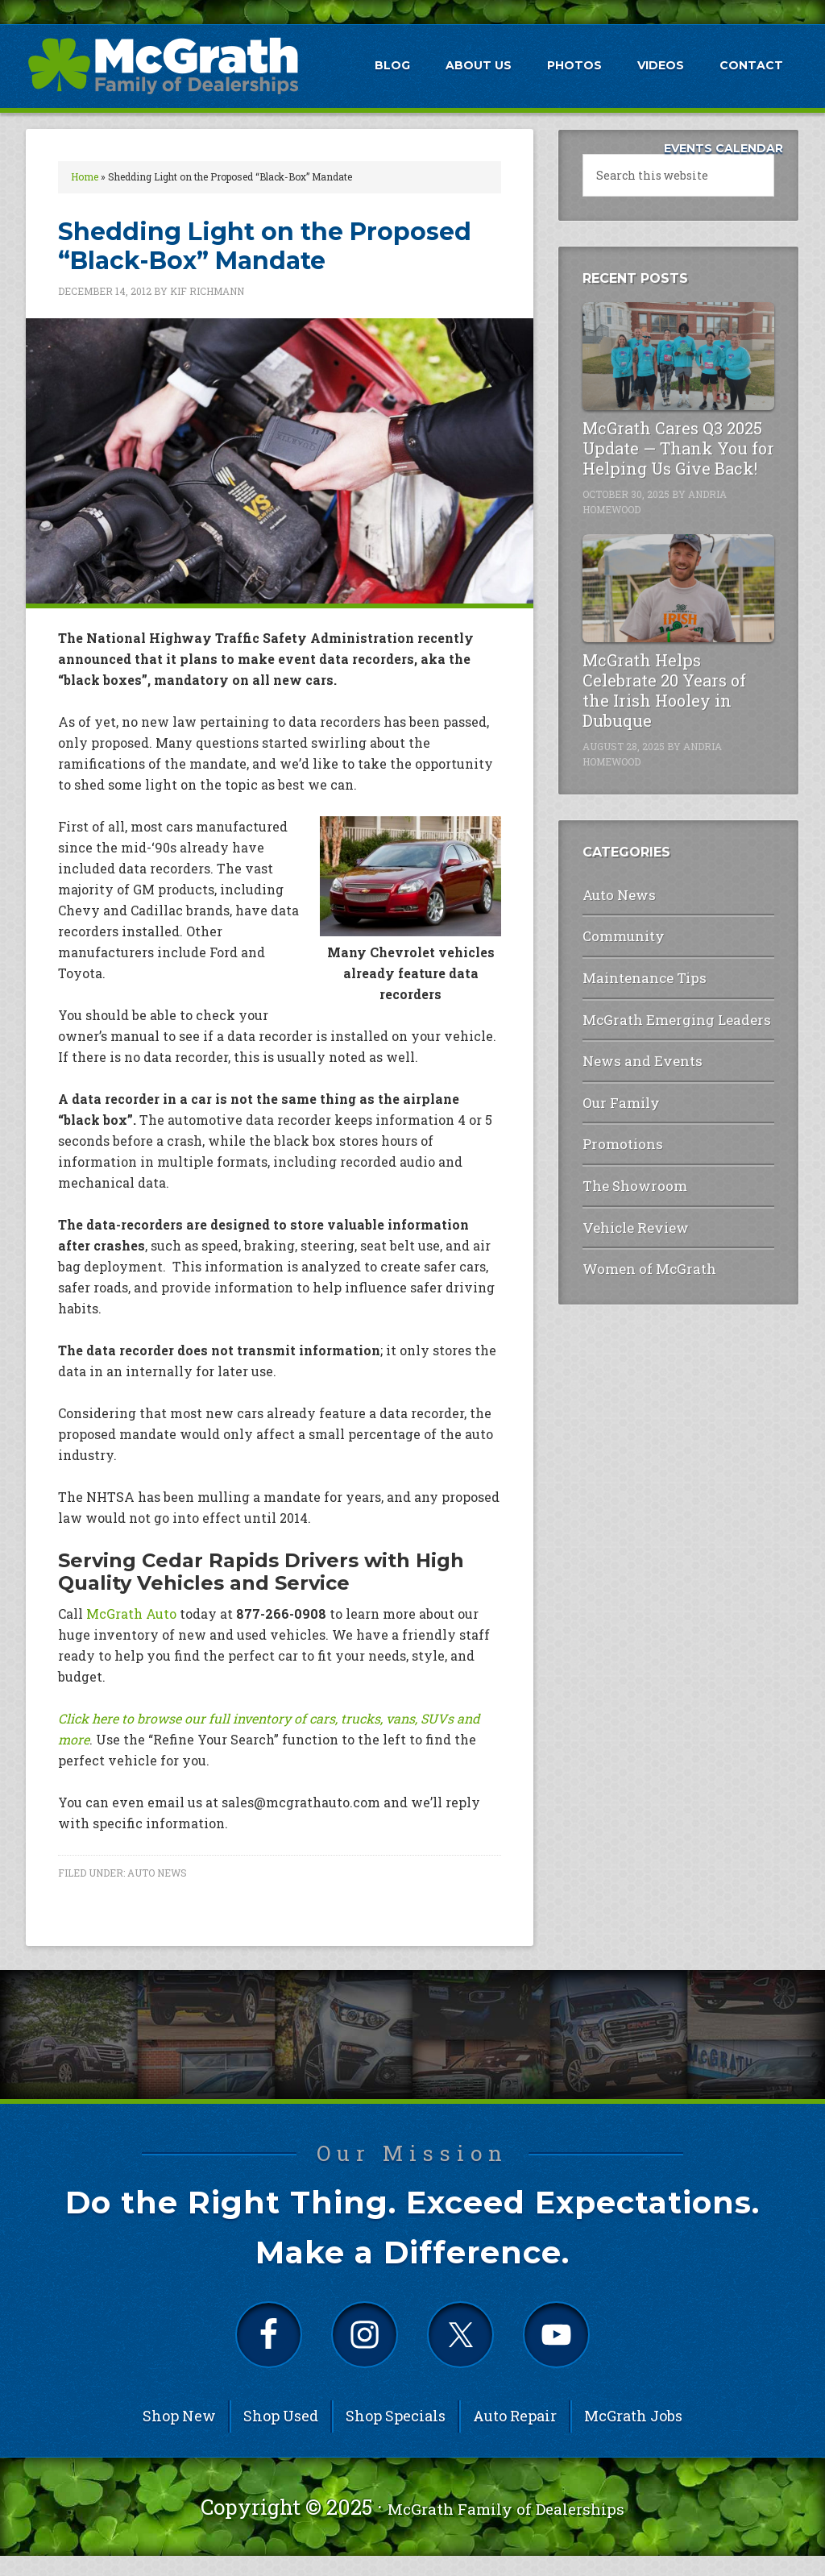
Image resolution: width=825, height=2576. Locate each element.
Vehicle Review (626, 1193)
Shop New (179, 2435)
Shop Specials (396, 2435)
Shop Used (280, 2435)
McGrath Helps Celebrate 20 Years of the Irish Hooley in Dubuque (664, 690)
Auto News (157, 1872)
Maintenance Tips (634, 967)
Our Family (615, 1080)
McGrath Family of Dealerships (506, 2527)
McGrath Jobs (633, 2435)
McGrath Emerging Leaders (661, 1005)
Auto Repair (515, 2435)
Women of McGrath (638, 1230)
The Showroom (626, 1156)
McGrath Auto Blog (163, 65)
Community (617, 929)
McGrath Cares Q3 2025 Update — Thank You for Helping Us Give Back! (678, 448)
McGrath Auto (131, 1613)
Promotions (617, 1118)
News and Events (630, 1043)
